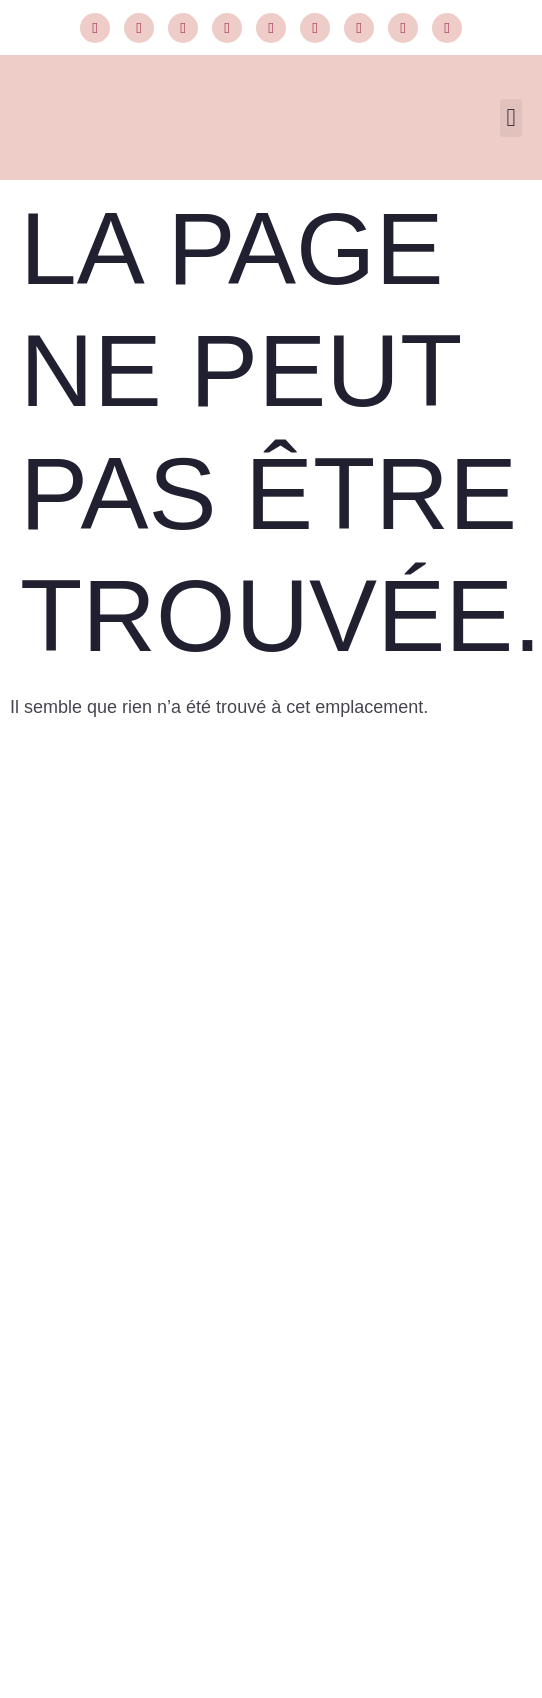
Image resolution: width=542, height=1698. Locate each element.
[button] (511, 118)
